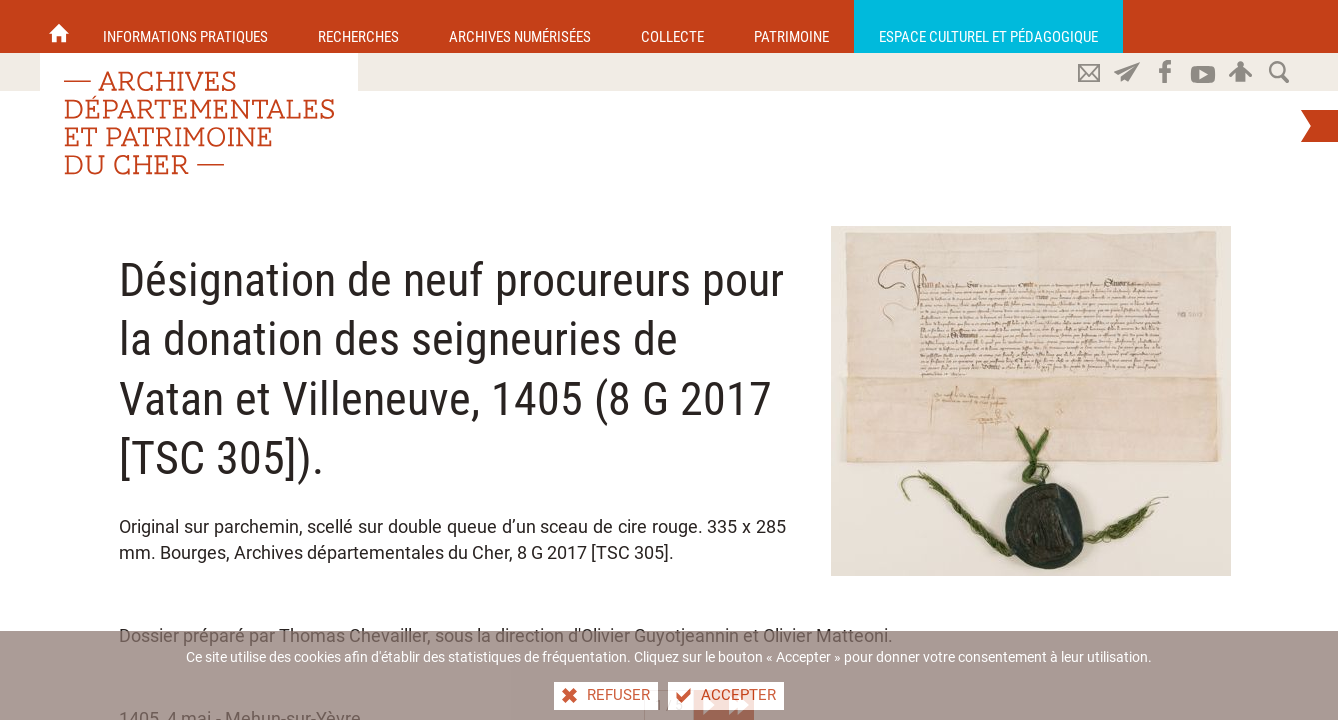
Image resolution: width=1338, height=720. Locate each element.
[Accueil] (59, 26)
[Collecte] (672, 26)
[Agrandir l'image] (1031, 400)
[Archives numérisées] (520, 26)
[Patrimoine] (791, 26)
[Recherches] (358, 26)
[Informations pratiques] (185, 26)
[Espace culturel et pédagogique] (988, 26)
